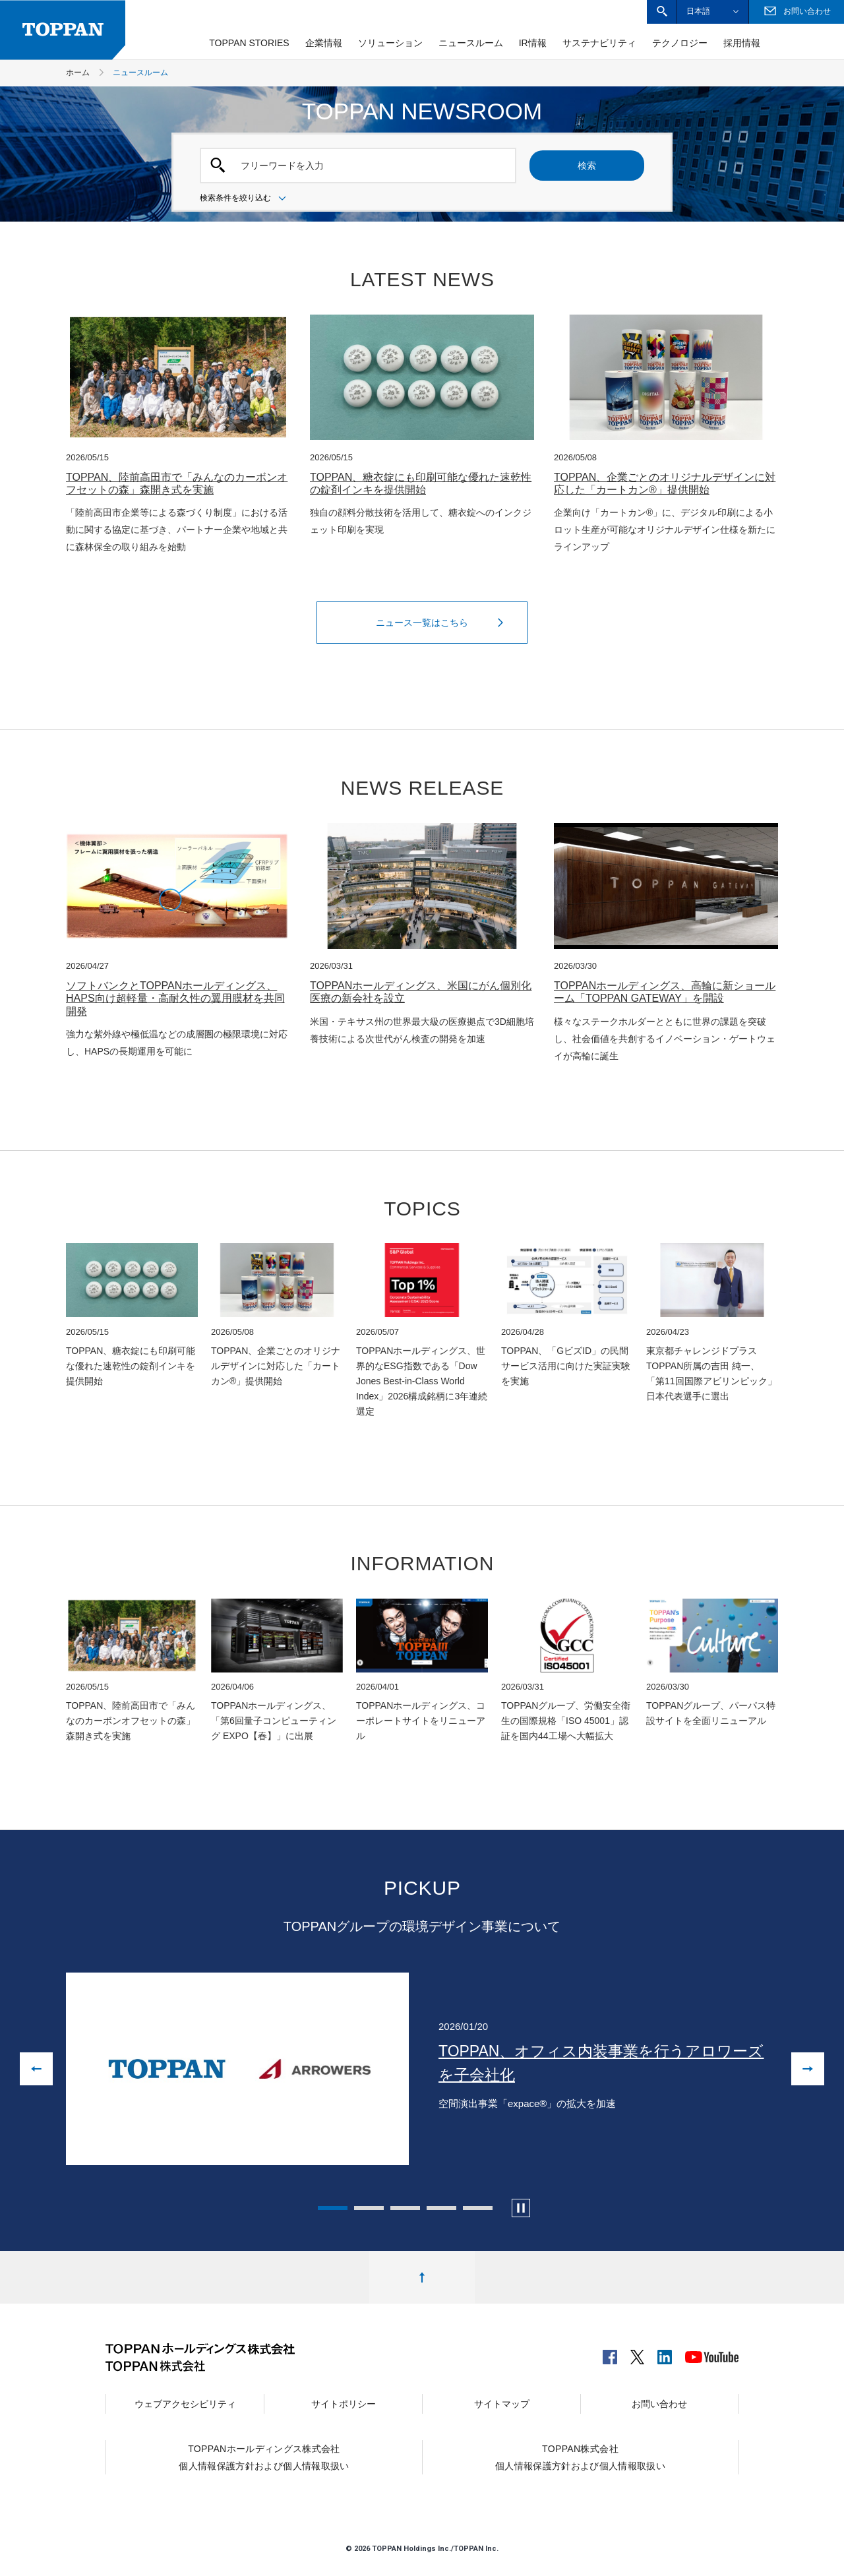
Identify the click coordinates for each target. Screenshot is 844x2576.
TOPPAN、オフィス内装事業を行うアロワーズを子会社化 (601, 2062)
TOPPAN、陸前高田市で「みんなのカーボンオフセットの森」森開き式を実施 (176, 483)
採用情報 (741, 43)
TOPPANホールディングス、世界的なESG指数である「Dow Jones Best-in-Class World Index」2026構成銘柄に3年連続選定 (421, 1381)
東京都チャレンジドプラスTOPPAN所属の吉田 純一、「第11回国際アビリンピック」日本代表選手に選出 (711, 1373)
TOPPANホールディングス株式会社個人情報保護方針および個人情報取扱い (264, 2457)
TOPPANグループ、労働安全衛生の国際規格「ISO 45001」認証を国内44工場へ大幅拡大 (565, 1720)
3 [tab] (405, 2208)
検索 (587, 165)
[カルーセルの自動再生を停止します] (521, 2208)
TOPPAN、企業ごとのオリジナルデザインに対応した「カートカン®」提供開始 (664, 483)
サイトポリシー (343, 2404)
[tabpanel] (422, 2069)
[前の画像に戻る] (36, 2068)
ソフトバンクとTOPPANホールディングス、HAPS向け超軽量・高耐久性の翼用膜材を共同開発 (175, 998)
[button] (662, 11)
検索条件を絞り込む (245, 198)
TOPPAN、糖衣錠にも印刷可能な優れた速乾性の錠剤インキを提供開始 (420, 483)
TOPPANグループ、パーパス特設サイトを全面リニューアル (710, 1713)
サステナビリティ (599, 43)
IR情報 (533, 43)
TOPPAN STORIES (249, 43)
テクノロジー (680, 43)
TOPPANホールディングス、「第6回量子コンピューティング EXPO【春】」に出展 (273, 1720)
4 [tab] (441, 2208)
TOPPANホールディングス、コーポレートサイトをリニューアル (420, 1720)
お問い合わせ (659, 2404)
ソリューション (390, 43)
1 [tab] (332, 2208)
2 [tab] (369, 2208)
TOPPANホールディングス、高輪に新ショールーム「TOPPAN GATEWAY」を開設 (664, 992)
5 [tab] (478, 2208)
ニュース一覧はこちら (443, 622)
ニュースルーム (470, 43)
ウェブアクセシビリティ (185, 2404)
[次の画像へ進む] (807, 2068)
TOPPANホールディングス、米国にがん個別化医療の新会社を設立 (420, 992)
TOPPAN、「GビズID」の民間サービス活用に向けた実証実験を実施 (565, 1365)
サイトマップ (501, 2404)
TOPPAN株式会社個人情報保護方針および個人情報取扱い (580, 2457)
